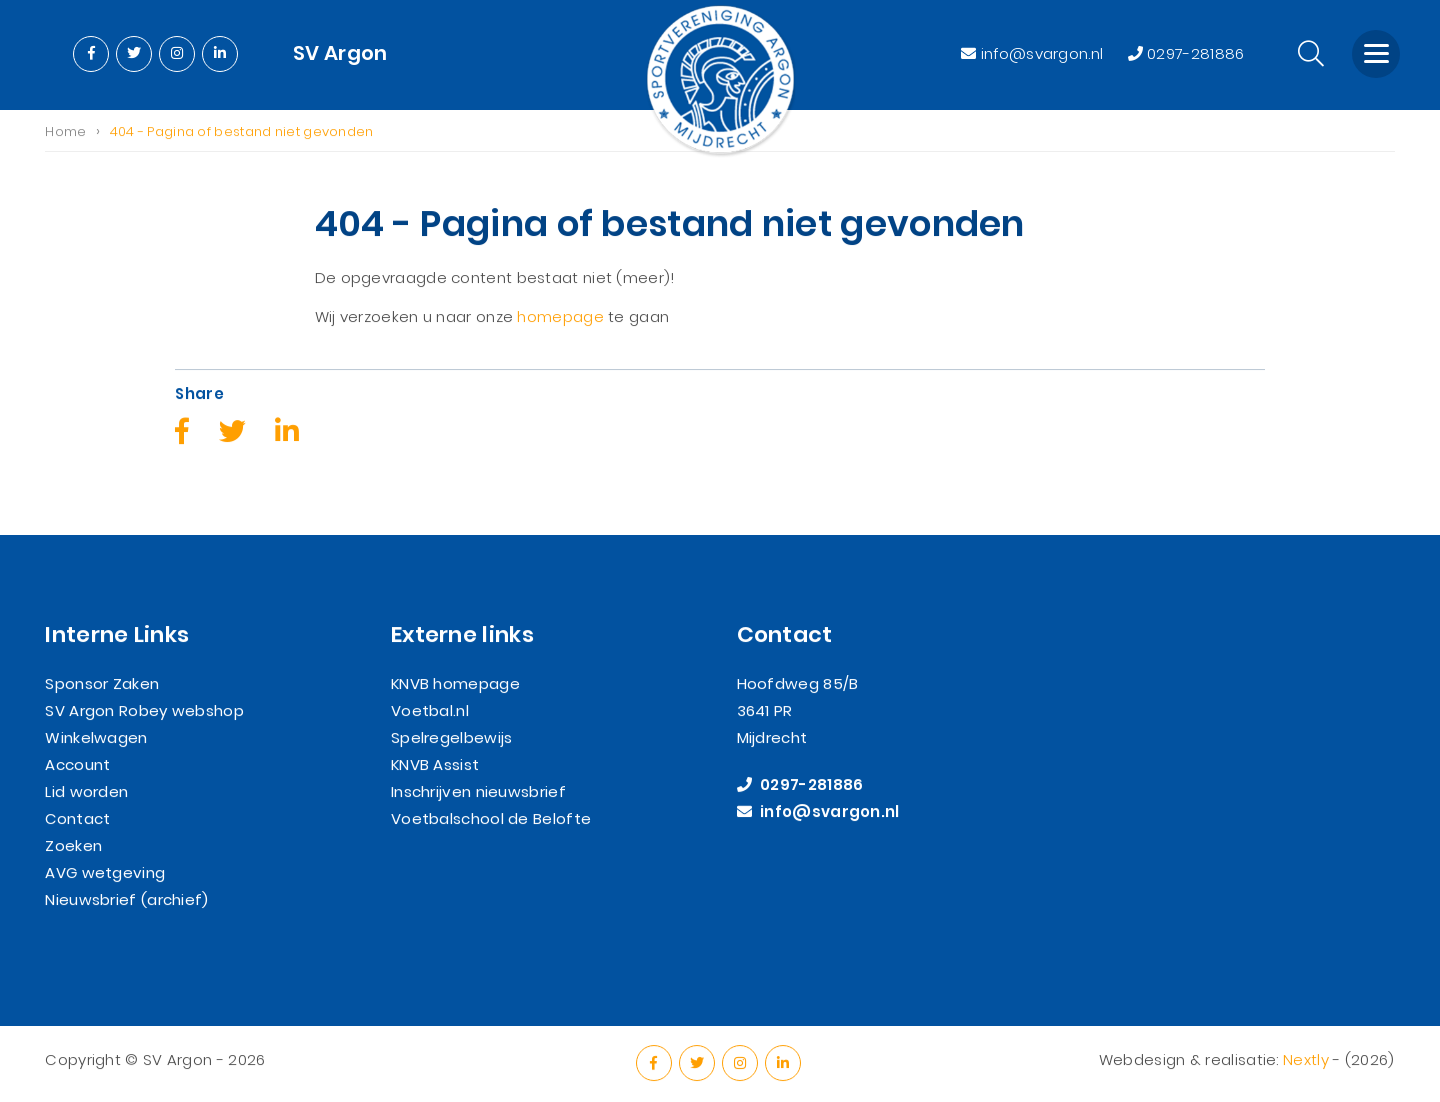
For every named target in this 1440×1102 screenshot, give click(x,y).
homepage (560, 317)
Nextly (1306, 1059)
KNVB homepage (455, 683)
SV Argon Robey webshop (144, 710)
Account (77, 764)
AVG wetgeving (105, 872)
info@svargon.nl (1034, 53)
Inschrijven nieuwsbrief (478, 791)
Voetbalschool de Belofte (491, 818)
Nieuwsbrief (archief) (126, 899)
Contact (77, 818)
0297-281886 (1186, 53)
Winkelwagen (96, 737)
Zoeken (73, 845)
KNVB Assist (435, 764)
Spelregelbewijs (452, 737)
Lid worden (86, 791)
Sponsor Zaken (102, 683)
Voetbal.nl (430, 710)
